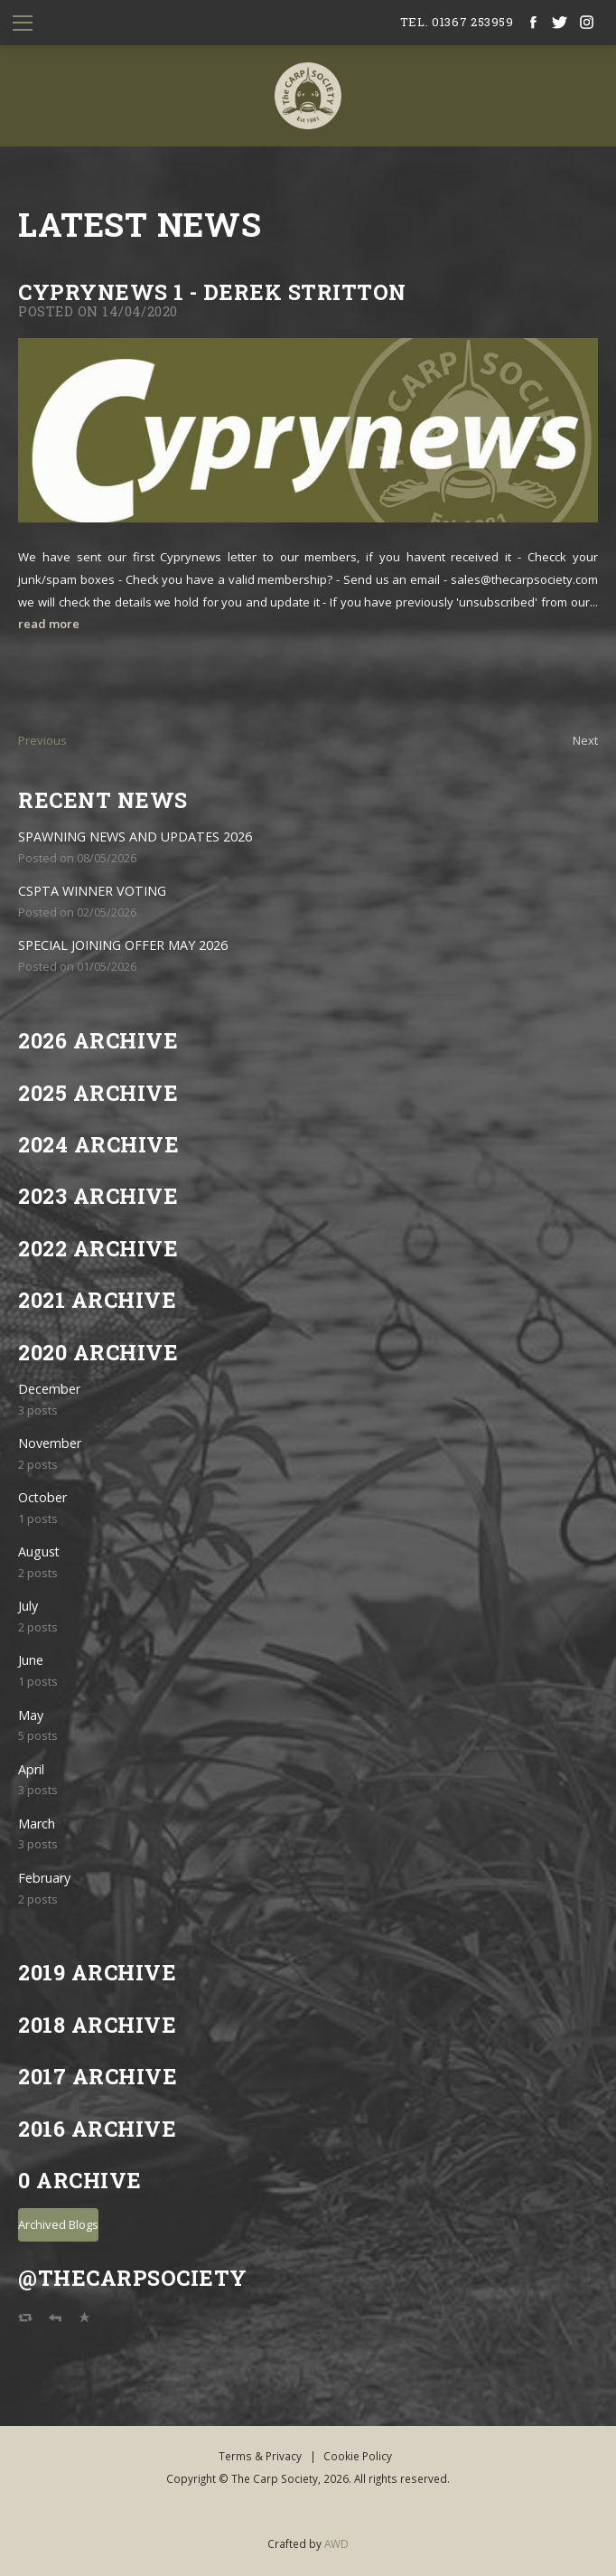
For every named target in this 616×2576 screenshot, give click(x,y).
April (31, 1769)
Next (585, 740)
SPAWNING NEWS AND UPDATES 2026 (135, 836)
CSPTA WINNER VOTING (92, 890)
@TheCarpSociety (132, 2277)
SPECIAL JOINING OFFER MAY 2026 (123, 945)
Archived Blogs (58, 2224)
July (28, 1605)
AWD (336, 2543)
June (30, 1660)
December (49, 1388)
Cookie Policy (357, 2456)
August (39, 1551)
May (30, 1715)
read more (48, 624)
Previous (42, 740)
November (49, 1443)
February (44, 1877)
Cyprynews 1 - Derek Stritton (212, 291)
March (36, 1823)
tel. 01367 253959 (457, 22)
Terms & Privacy (260, 2456)
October (42, 1497)
